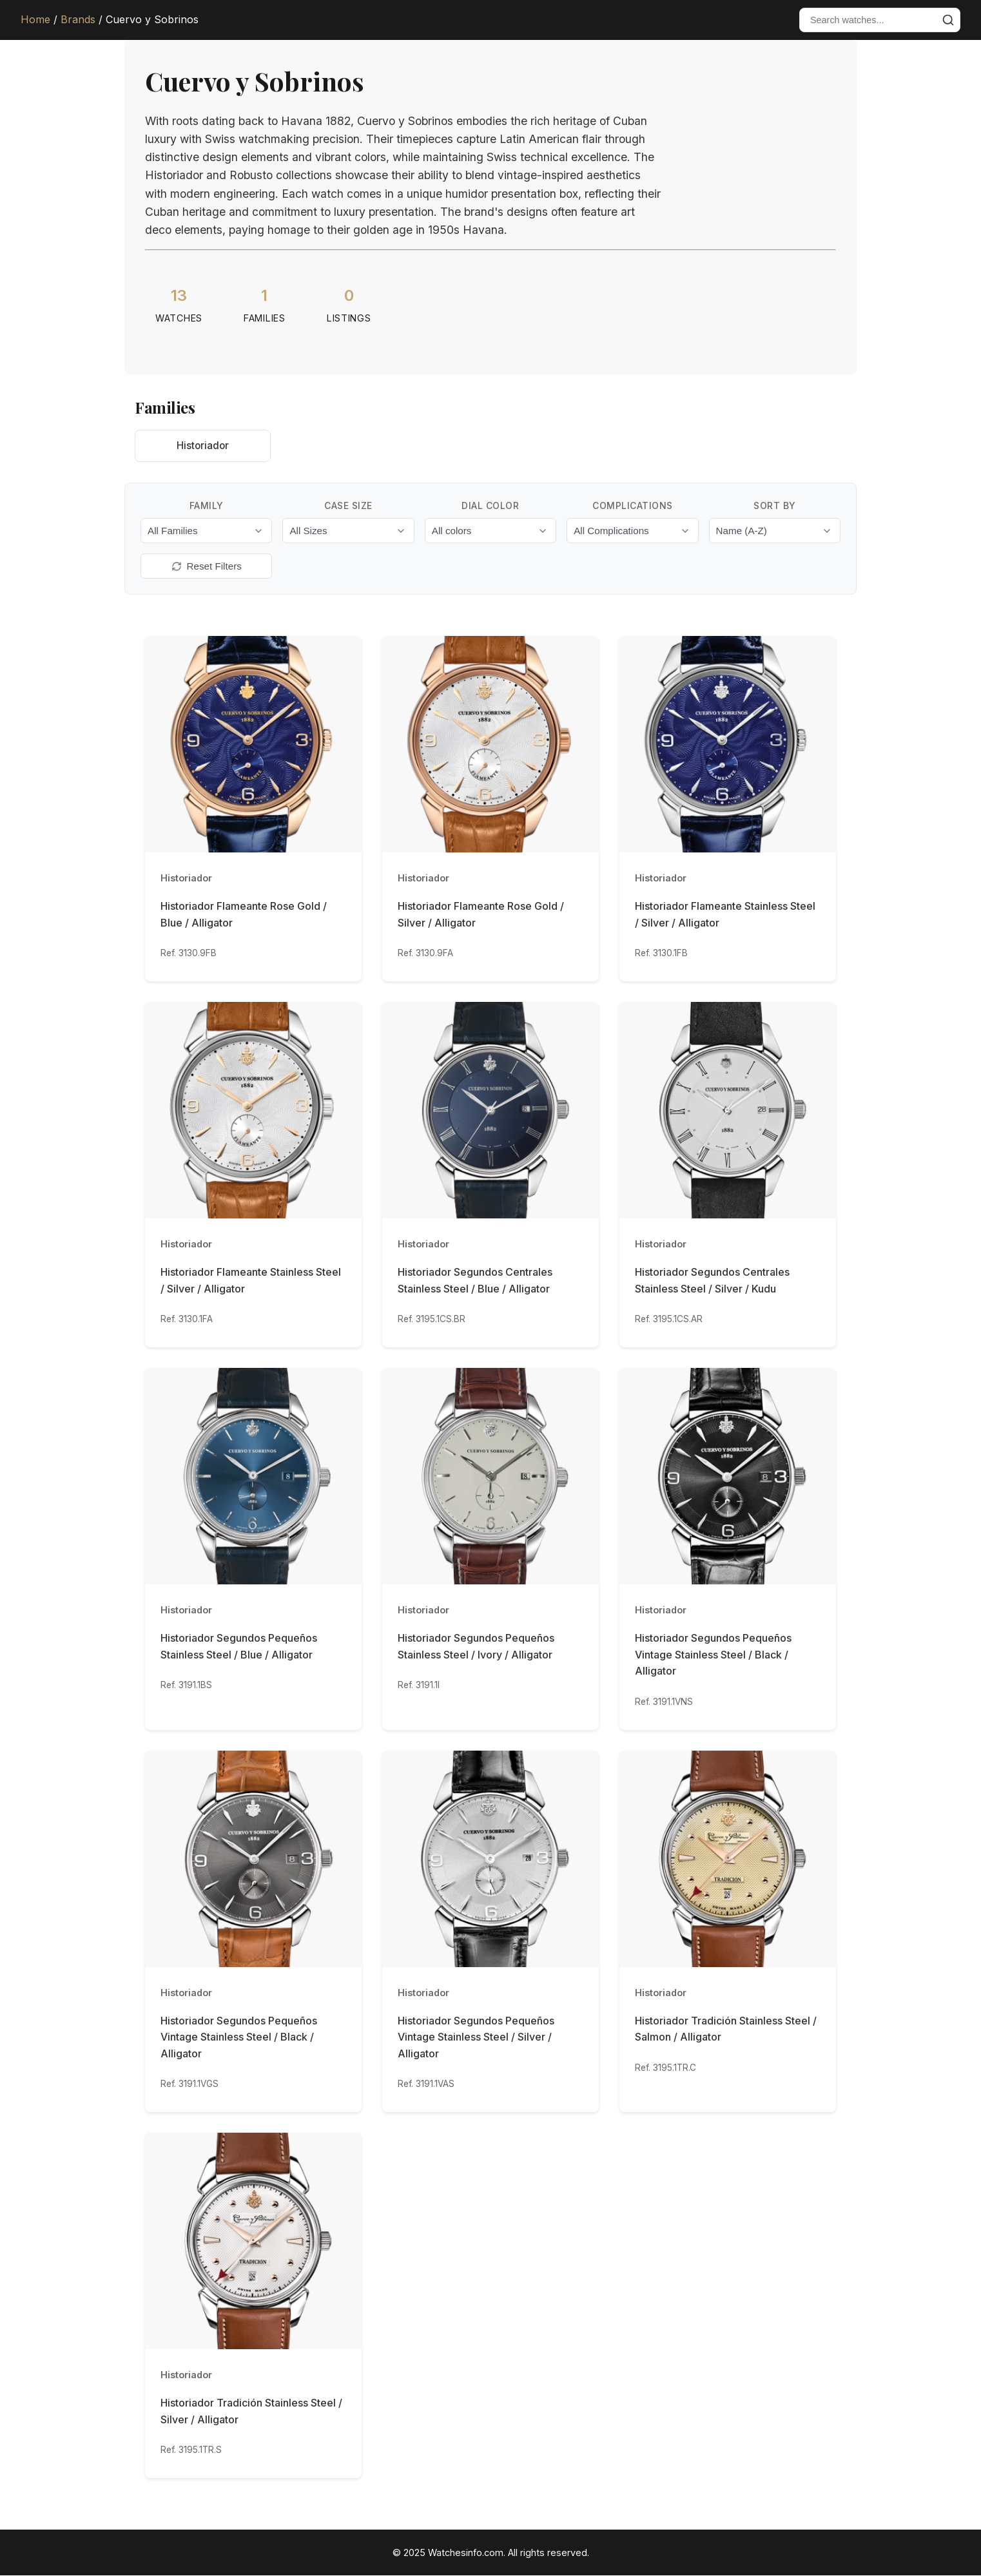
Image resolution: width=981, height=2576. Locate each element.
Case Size (348, 506)
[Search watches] (868, 20)
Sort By (774, 506)
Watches (178, 317)
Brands (78, 19)
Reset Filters (206, 566)
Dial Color (490, 506)
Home (35, 19)
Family (206, 506)
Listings (349, 317)
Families (265, 317)
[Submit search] (948, 20)
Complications (632, 506)
